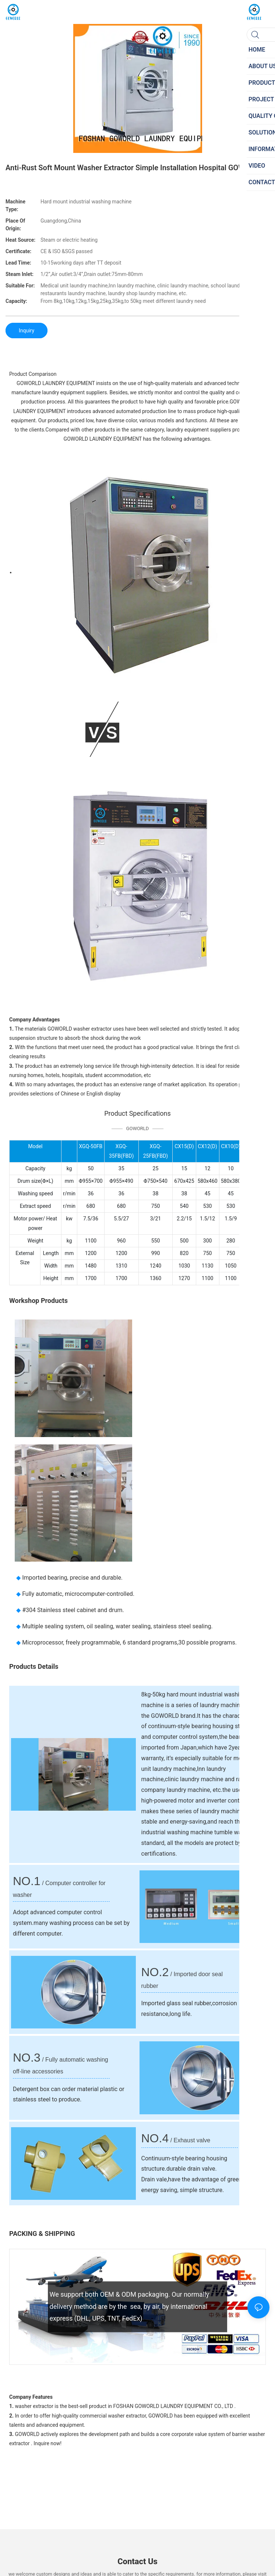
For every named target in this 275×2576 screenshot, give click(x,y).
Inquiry (26, 330)
